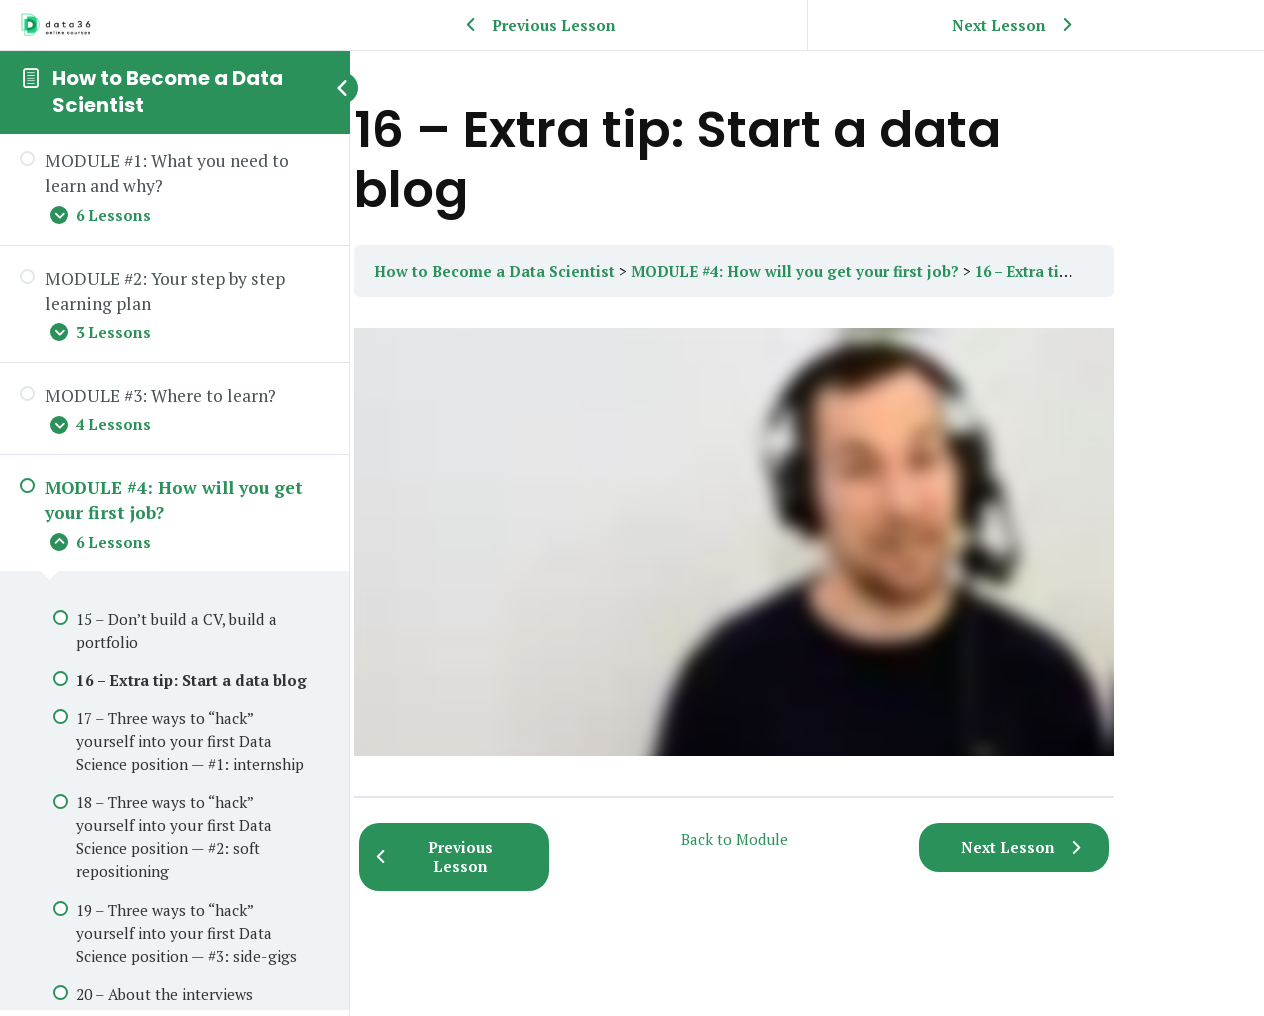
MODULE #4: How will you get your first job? (891, 271)
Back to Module (807, 839)
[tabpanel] (807, 546)
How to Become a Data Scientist (167, 91)
